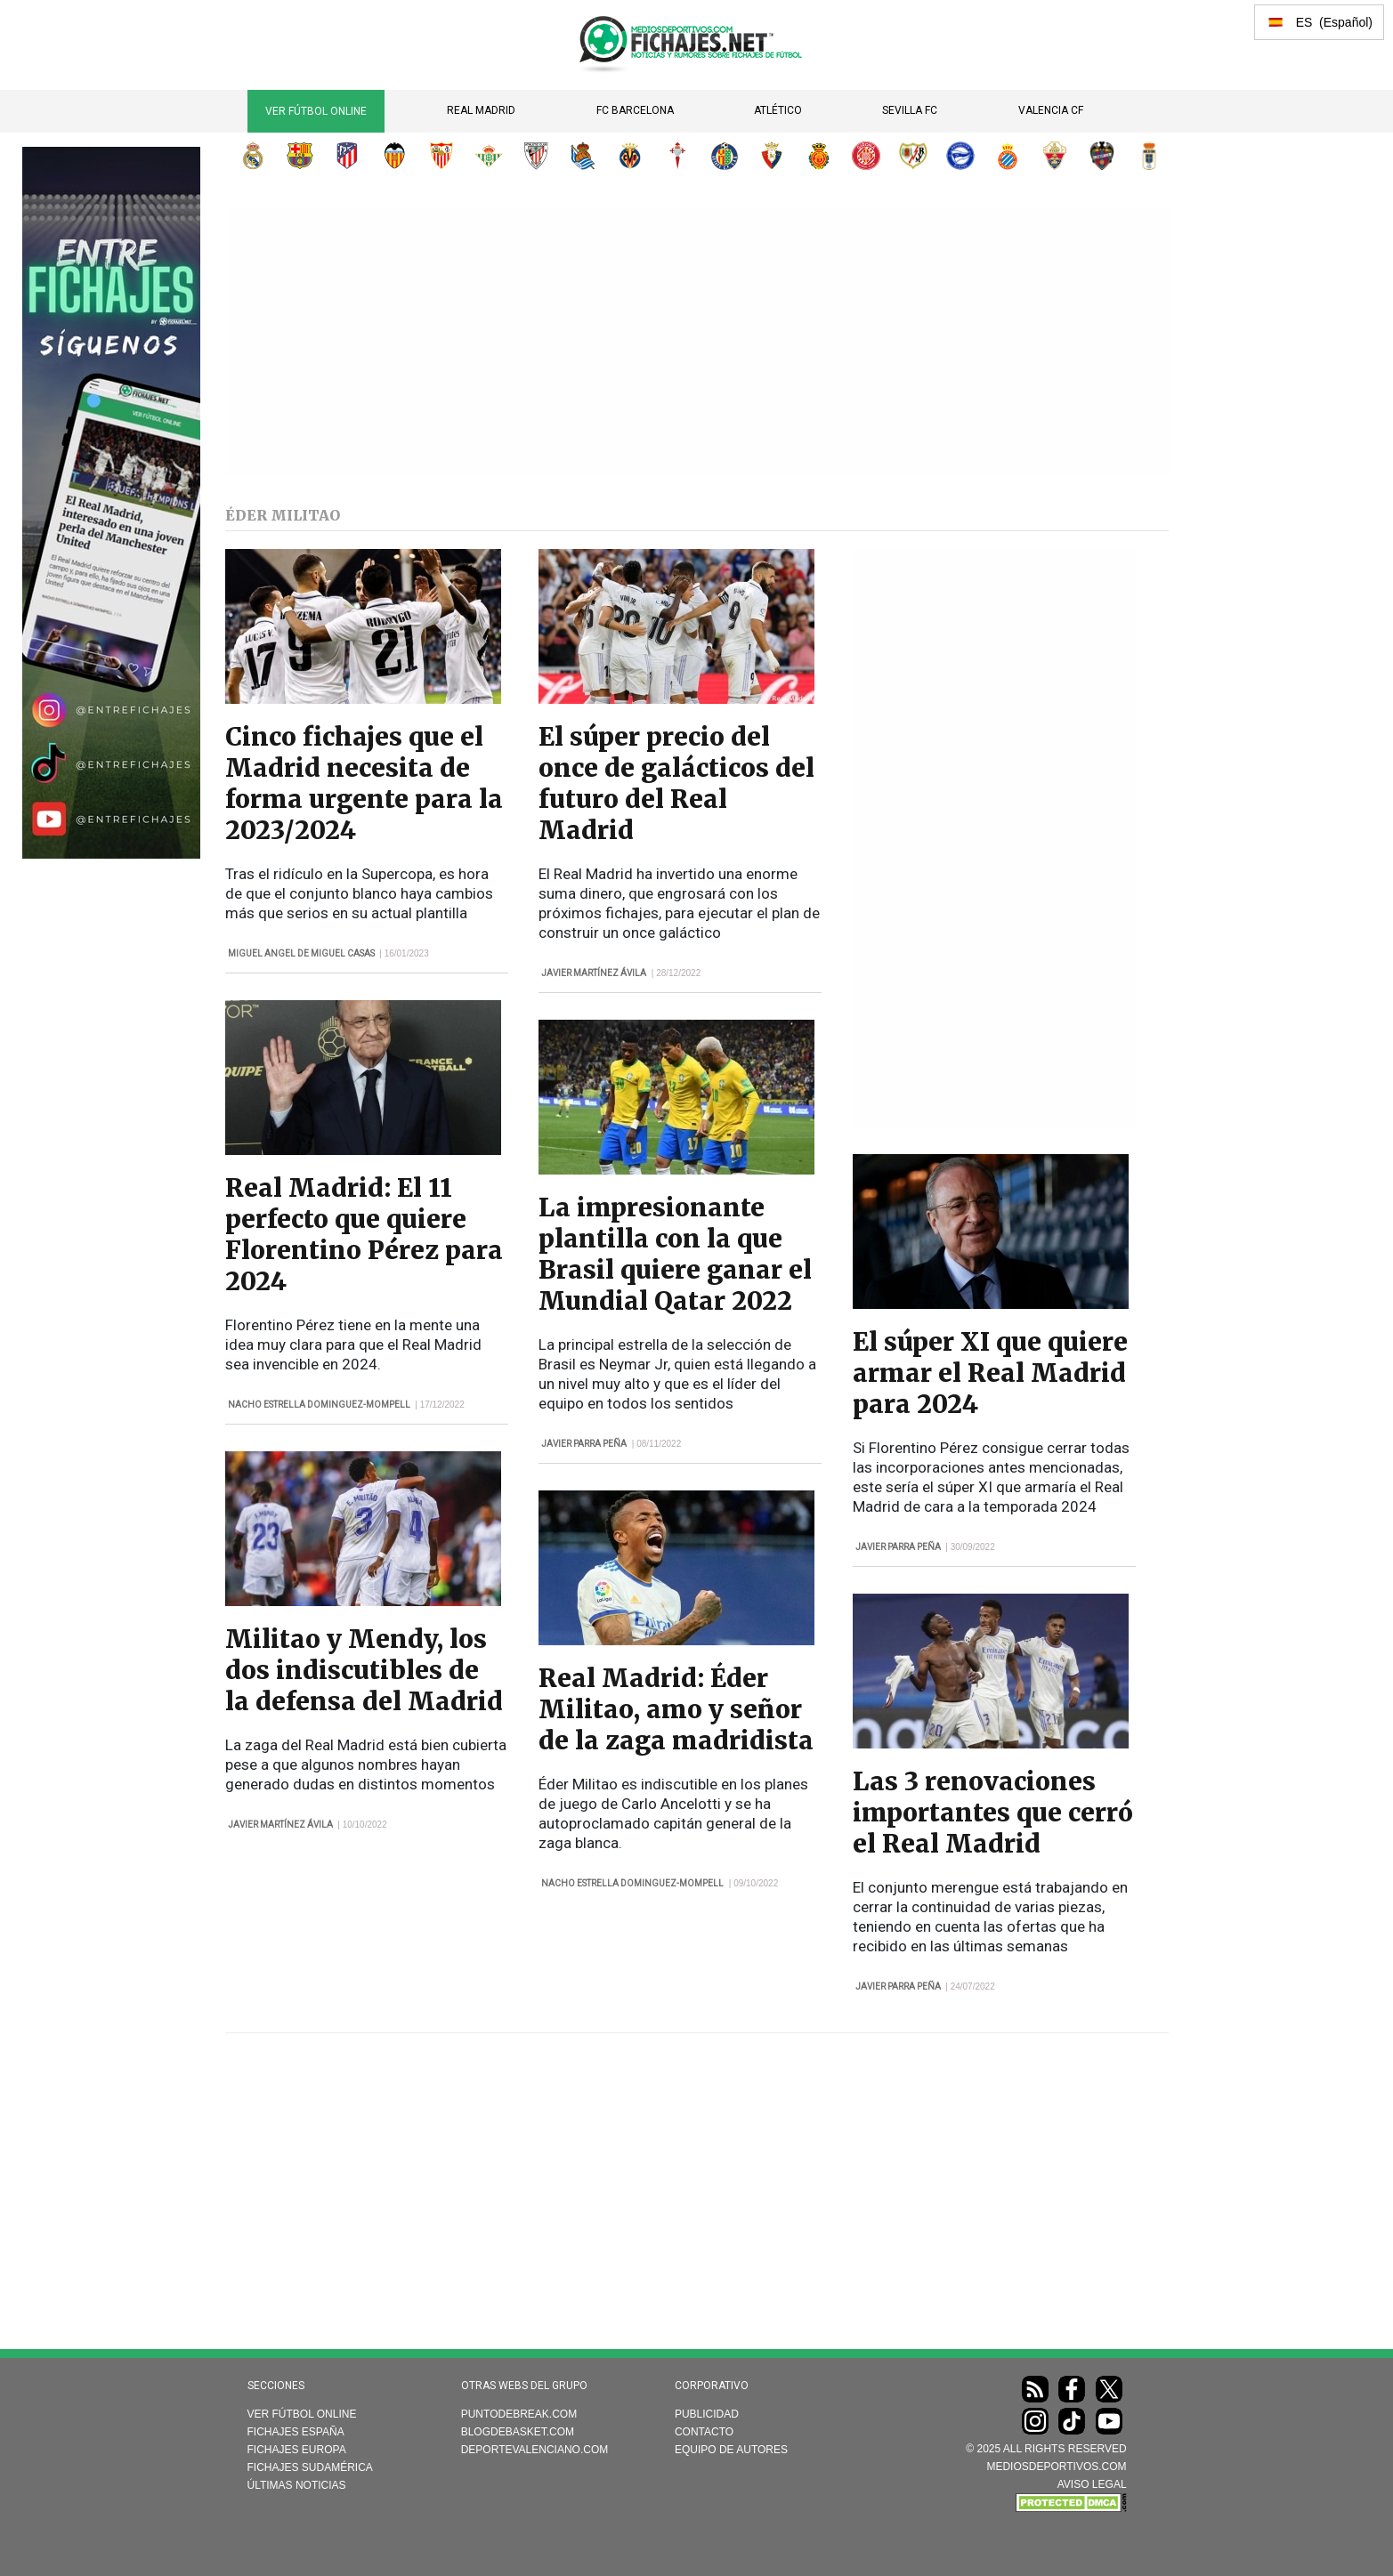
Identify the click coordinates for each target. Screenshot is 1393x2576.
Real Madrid (481, 110)
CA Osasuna (771, 155)
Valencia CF (1050, 110)
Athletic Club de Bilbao (536, 155)
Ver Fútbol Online (316, 111)
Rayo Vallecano (913, 155)
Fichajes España (295, 2432)
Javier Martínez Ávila (280, 1824)
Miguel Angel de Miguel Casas (301, 953)
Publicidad (707, 2414)
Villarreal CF (630, 155)
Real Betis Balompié (488, 155)
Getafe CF (724, 155)
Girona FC (866, 155)
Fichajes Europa (296, 2449)
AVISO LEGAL (1092, 2484)
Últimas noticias (296, 2485)
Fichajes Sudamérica (310, 2467)
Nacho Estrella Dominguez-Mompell (319, 1404)
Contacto (704, 2432)
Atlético (778, 110)
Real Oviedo (1149, 155)
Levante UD (1102, 155)
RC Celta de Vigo (677, 155)
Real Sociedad (583, 155)
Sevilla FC (909, 110)
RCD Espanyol (1007, 155)
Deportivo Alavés (960, 155)
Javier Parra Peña (584, 1444)
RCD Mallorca (819, 155)
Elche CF (1055, 155)
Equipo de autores (731, 2449)
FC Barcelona (635, 110)
